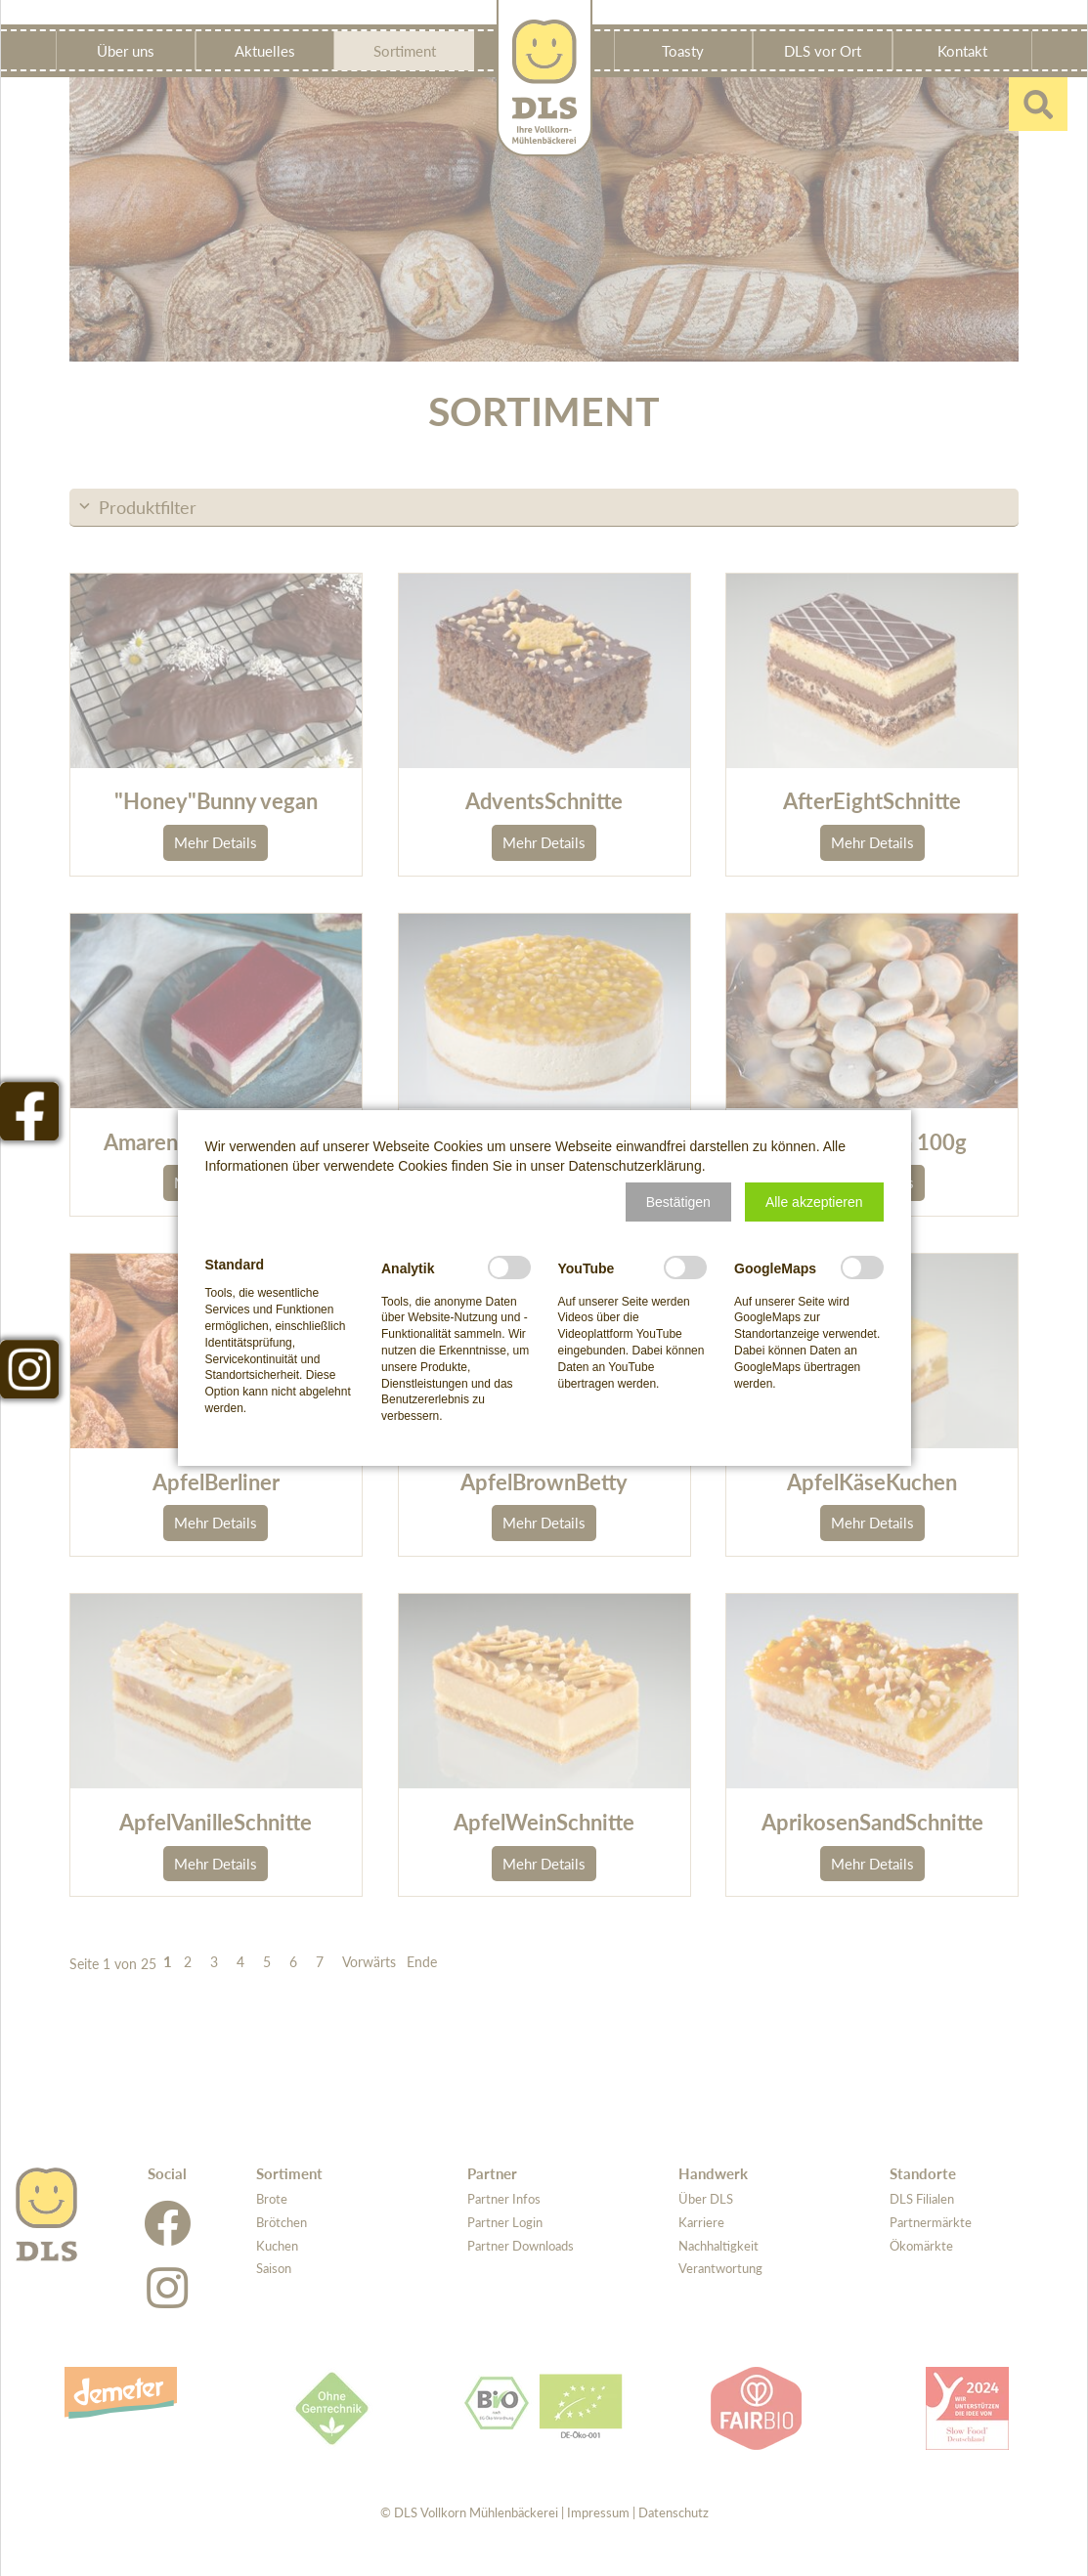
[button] (678, 1202)
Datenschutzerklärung (635, 1166)
